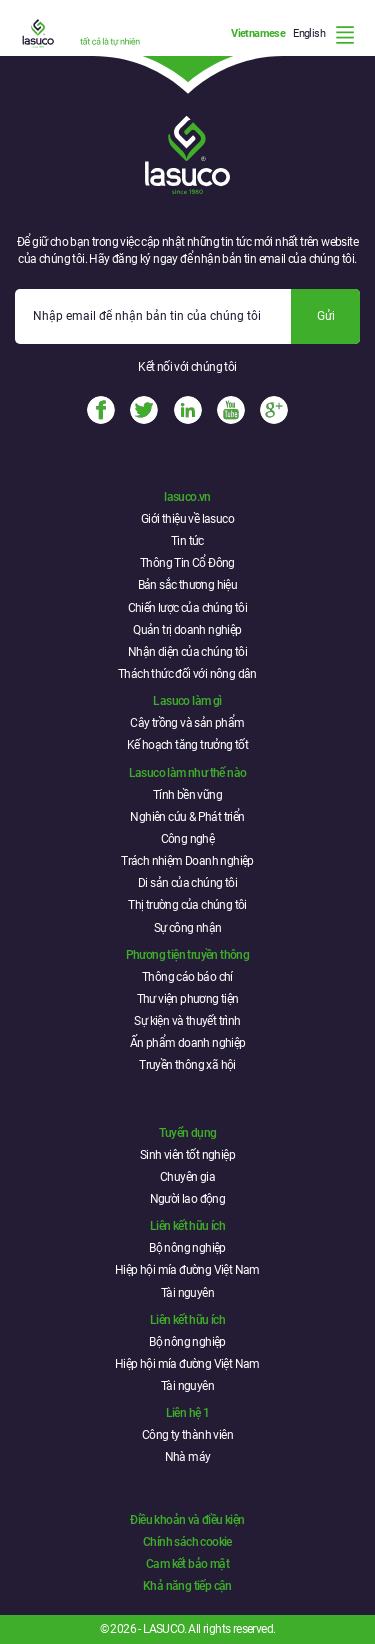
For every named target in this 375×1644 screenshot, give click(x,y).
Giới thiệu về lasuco (187, 519)
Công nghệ (188, 839)
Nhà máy (188, 1457)
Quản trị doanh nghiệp (187, 630)
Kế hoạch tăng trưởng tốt (188, 745)
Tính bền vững (187, 795)
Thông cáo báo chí (187, 977)
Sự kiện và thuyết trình (187, 1021)
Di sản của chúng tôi (187, 883)
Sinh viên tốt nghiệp (187, 1155)
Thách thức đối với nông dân (187, 674)
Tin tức (187, 541)
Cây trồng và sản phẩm (187, 723)
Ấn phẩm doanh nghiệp (188, 1043)
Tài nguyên (187, 1293)
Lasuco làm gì (187, 701)
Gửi (326, 316)
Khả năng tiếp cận (187, 1586)
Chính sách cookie (187, 1542)
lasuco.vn (187, 497)
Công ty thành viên (187, 1435)
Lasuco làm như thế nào (188, 773)
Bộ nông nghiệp (187, 1248)
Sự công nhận (188, 928)
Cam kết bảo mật (187, 1564)
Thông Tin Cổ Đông (187, 563)
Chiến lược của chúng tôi (188, 608)
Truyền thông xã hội (187, 1065)
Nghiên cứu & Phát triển (187, 817)
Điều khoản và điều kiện (187, 1520)
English (309, 33)
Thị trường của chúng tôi (187, 905)
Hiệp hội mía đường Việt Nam (187, 1270)
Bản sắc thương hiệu (188, 585)
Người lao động (188, 1199)
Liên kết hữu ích (187, 1226)
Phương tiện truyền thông (188, 955)
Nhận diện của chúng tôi (187, 652)
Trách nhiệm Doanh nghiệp (187, 861)
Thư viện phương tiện (188, 999)
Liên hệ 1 (188, 1413)
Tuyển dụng (188, 1133)
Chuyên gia (187, 1177)
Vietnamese (258, 33)
